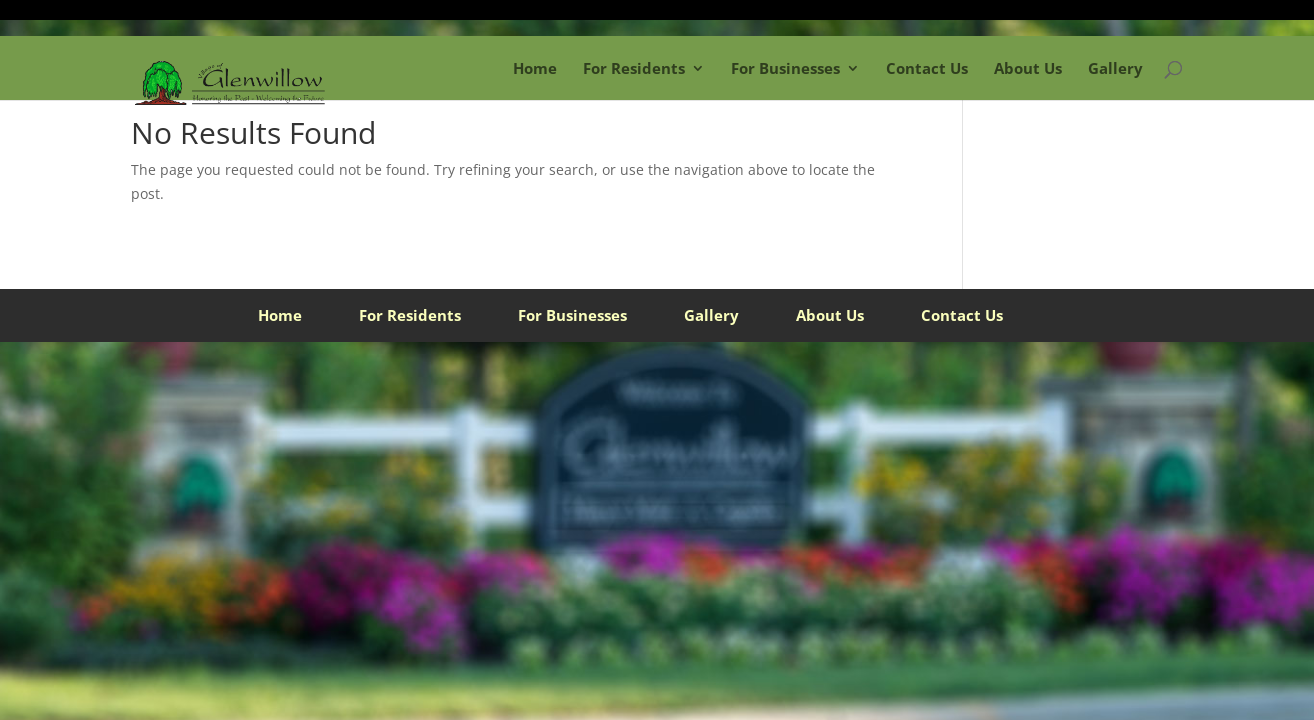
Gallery (1115, 68)
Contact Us (927, 68)
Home (535, 68)
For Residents (634, 68)
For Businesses (785, 68)
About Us (1028, 68)
